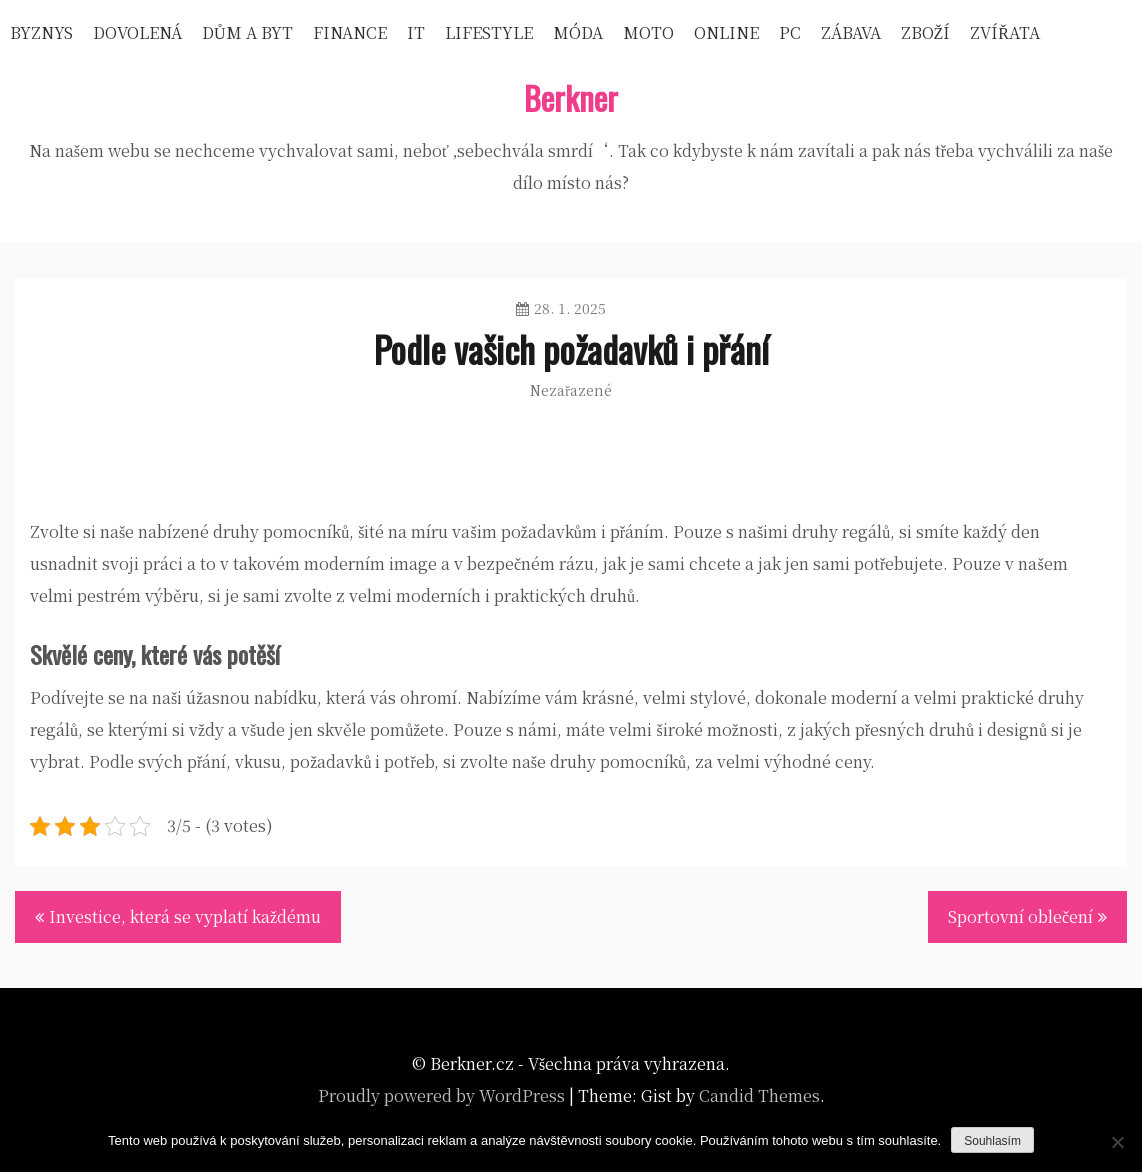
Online (726, 32)
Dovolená (137, 32)
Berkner (571, 97)
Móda (578, 32)
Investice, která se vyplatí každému (185, 916)
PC (790, 32)
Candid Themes (759, 1095)
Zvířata (1005, 32)
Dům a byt (247, 32)
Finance (350, 32)
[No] (1117, 1142)
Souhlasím (992, 1141)
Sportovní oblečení (1020, 916)
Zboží (926, 32)
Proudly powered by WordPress (441, 1095)
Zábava (851, 32)
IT (416, 32)
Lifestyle (489, 32)
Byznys (41, 32)
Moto (648, 32)
